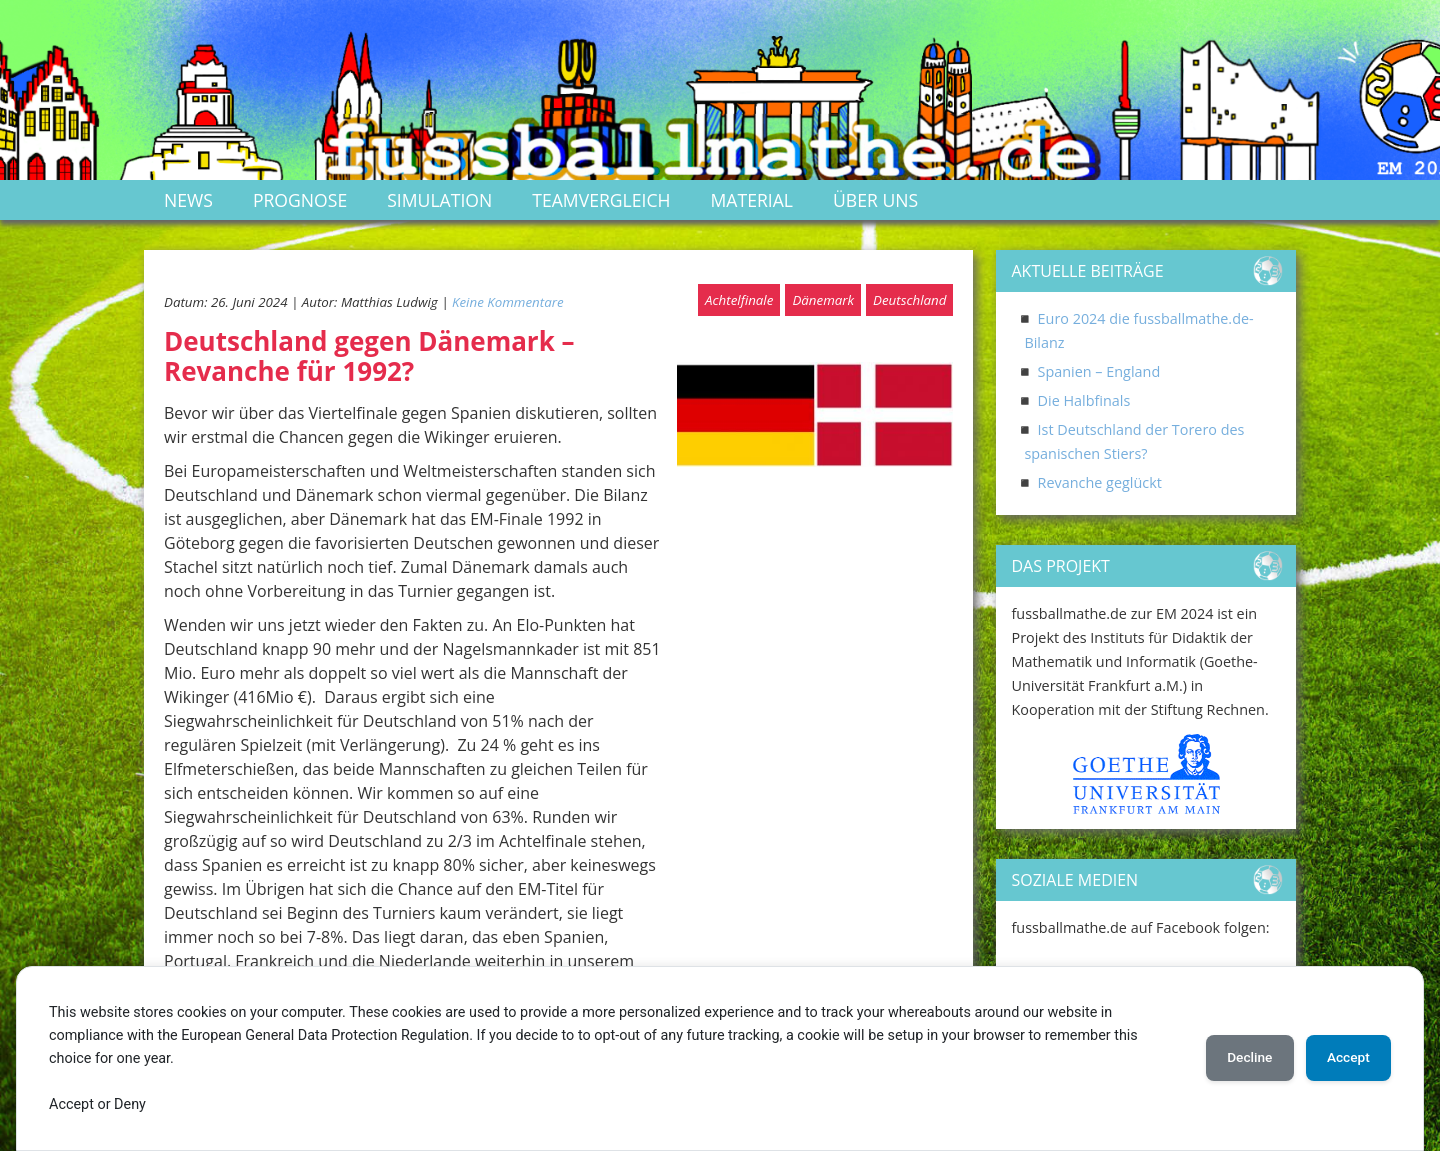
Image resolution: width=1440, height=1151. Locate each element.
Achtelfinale (739, 300)
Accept (1345, 1058)
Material (752, 200)
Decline (1240, 1058)
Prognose (300, 200)
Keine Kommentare (508, 302)
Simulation (439, 200)
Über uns (875, 200)
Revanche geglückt (1100, 482)
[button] (1031, 774)
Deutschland (909, 300)
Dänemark (823, 300)
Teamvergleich (601, 200)
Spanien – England (1099, 371)
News (188, 200)
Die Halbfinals (1084, 400)
